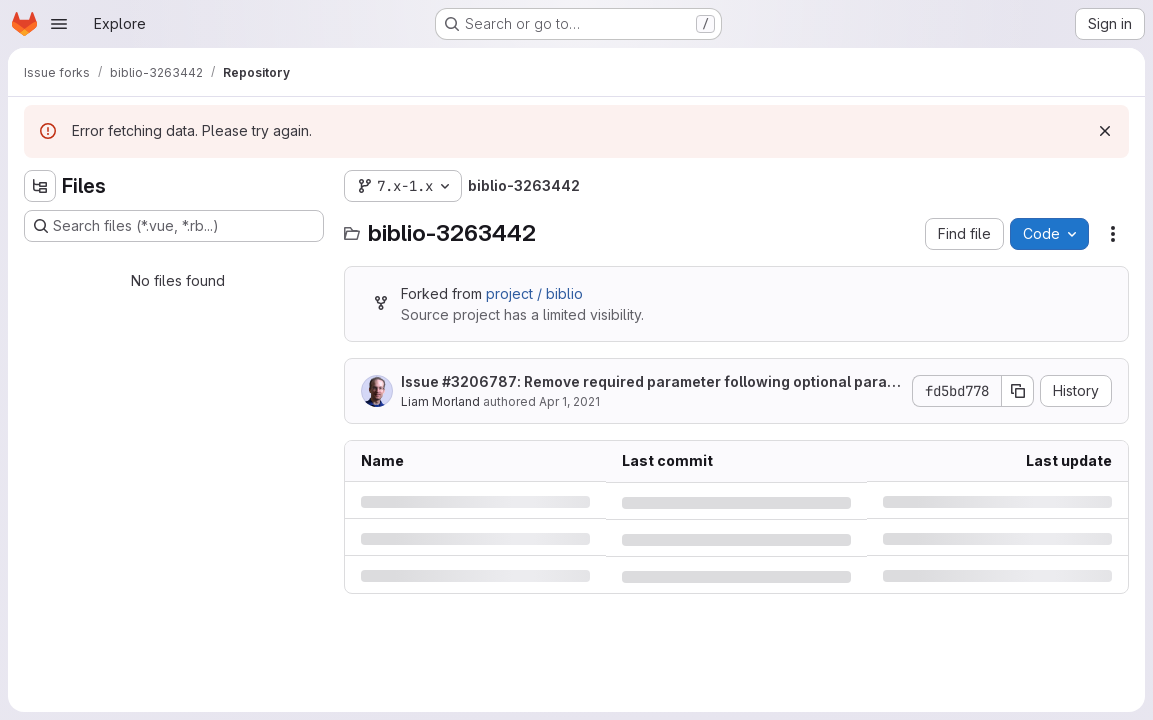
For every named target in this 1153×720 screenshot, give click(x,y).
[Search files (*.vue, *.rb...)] (174, 226)
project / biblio (534, 293)
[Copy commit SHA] (1018, 391)
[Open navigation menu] (59, 24)
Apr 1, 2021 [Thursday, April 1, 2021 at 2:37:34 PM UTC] (569, 401)
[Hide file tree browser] (40, 186)
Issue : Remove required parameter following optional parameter (650, 382)
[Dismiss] (1105, 131)
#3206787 (479, 381)
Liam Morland (440, 401)
